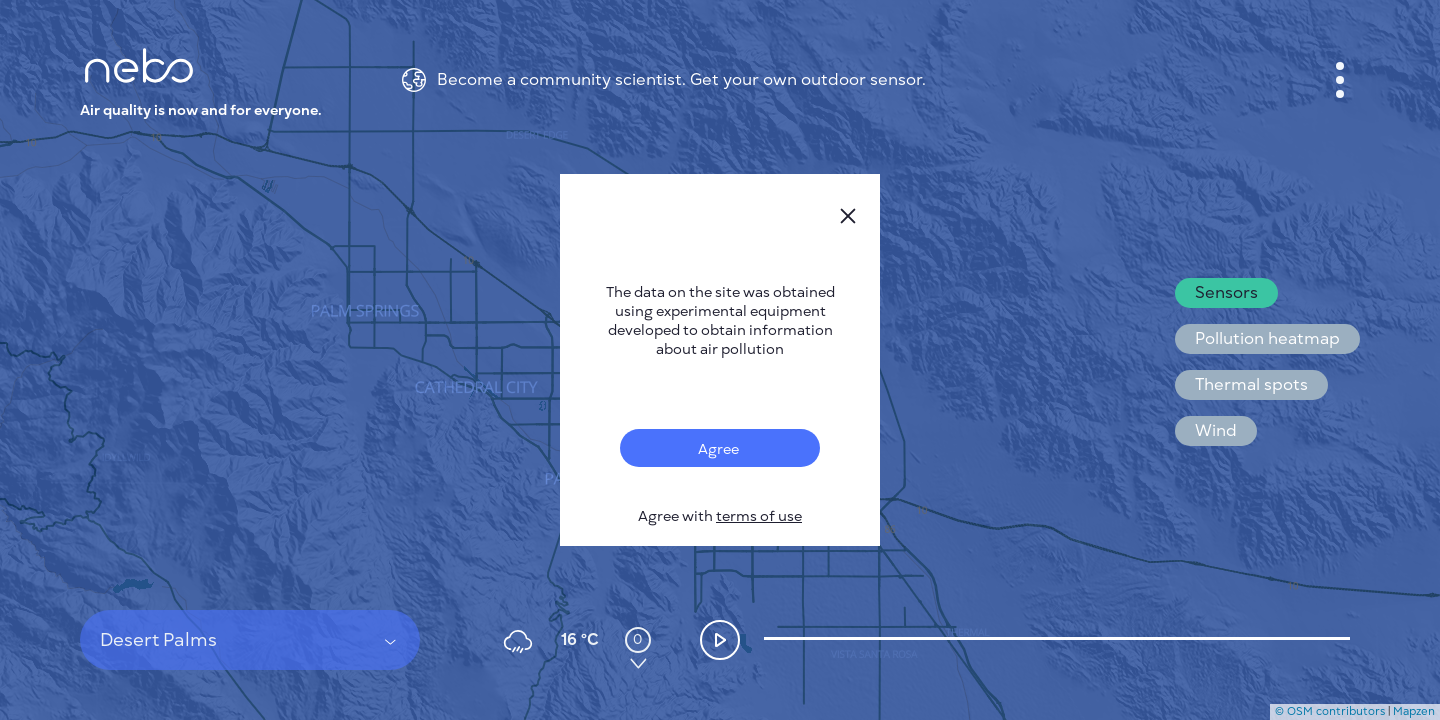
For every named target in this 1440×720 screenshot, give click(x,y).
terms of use (759, 516)
